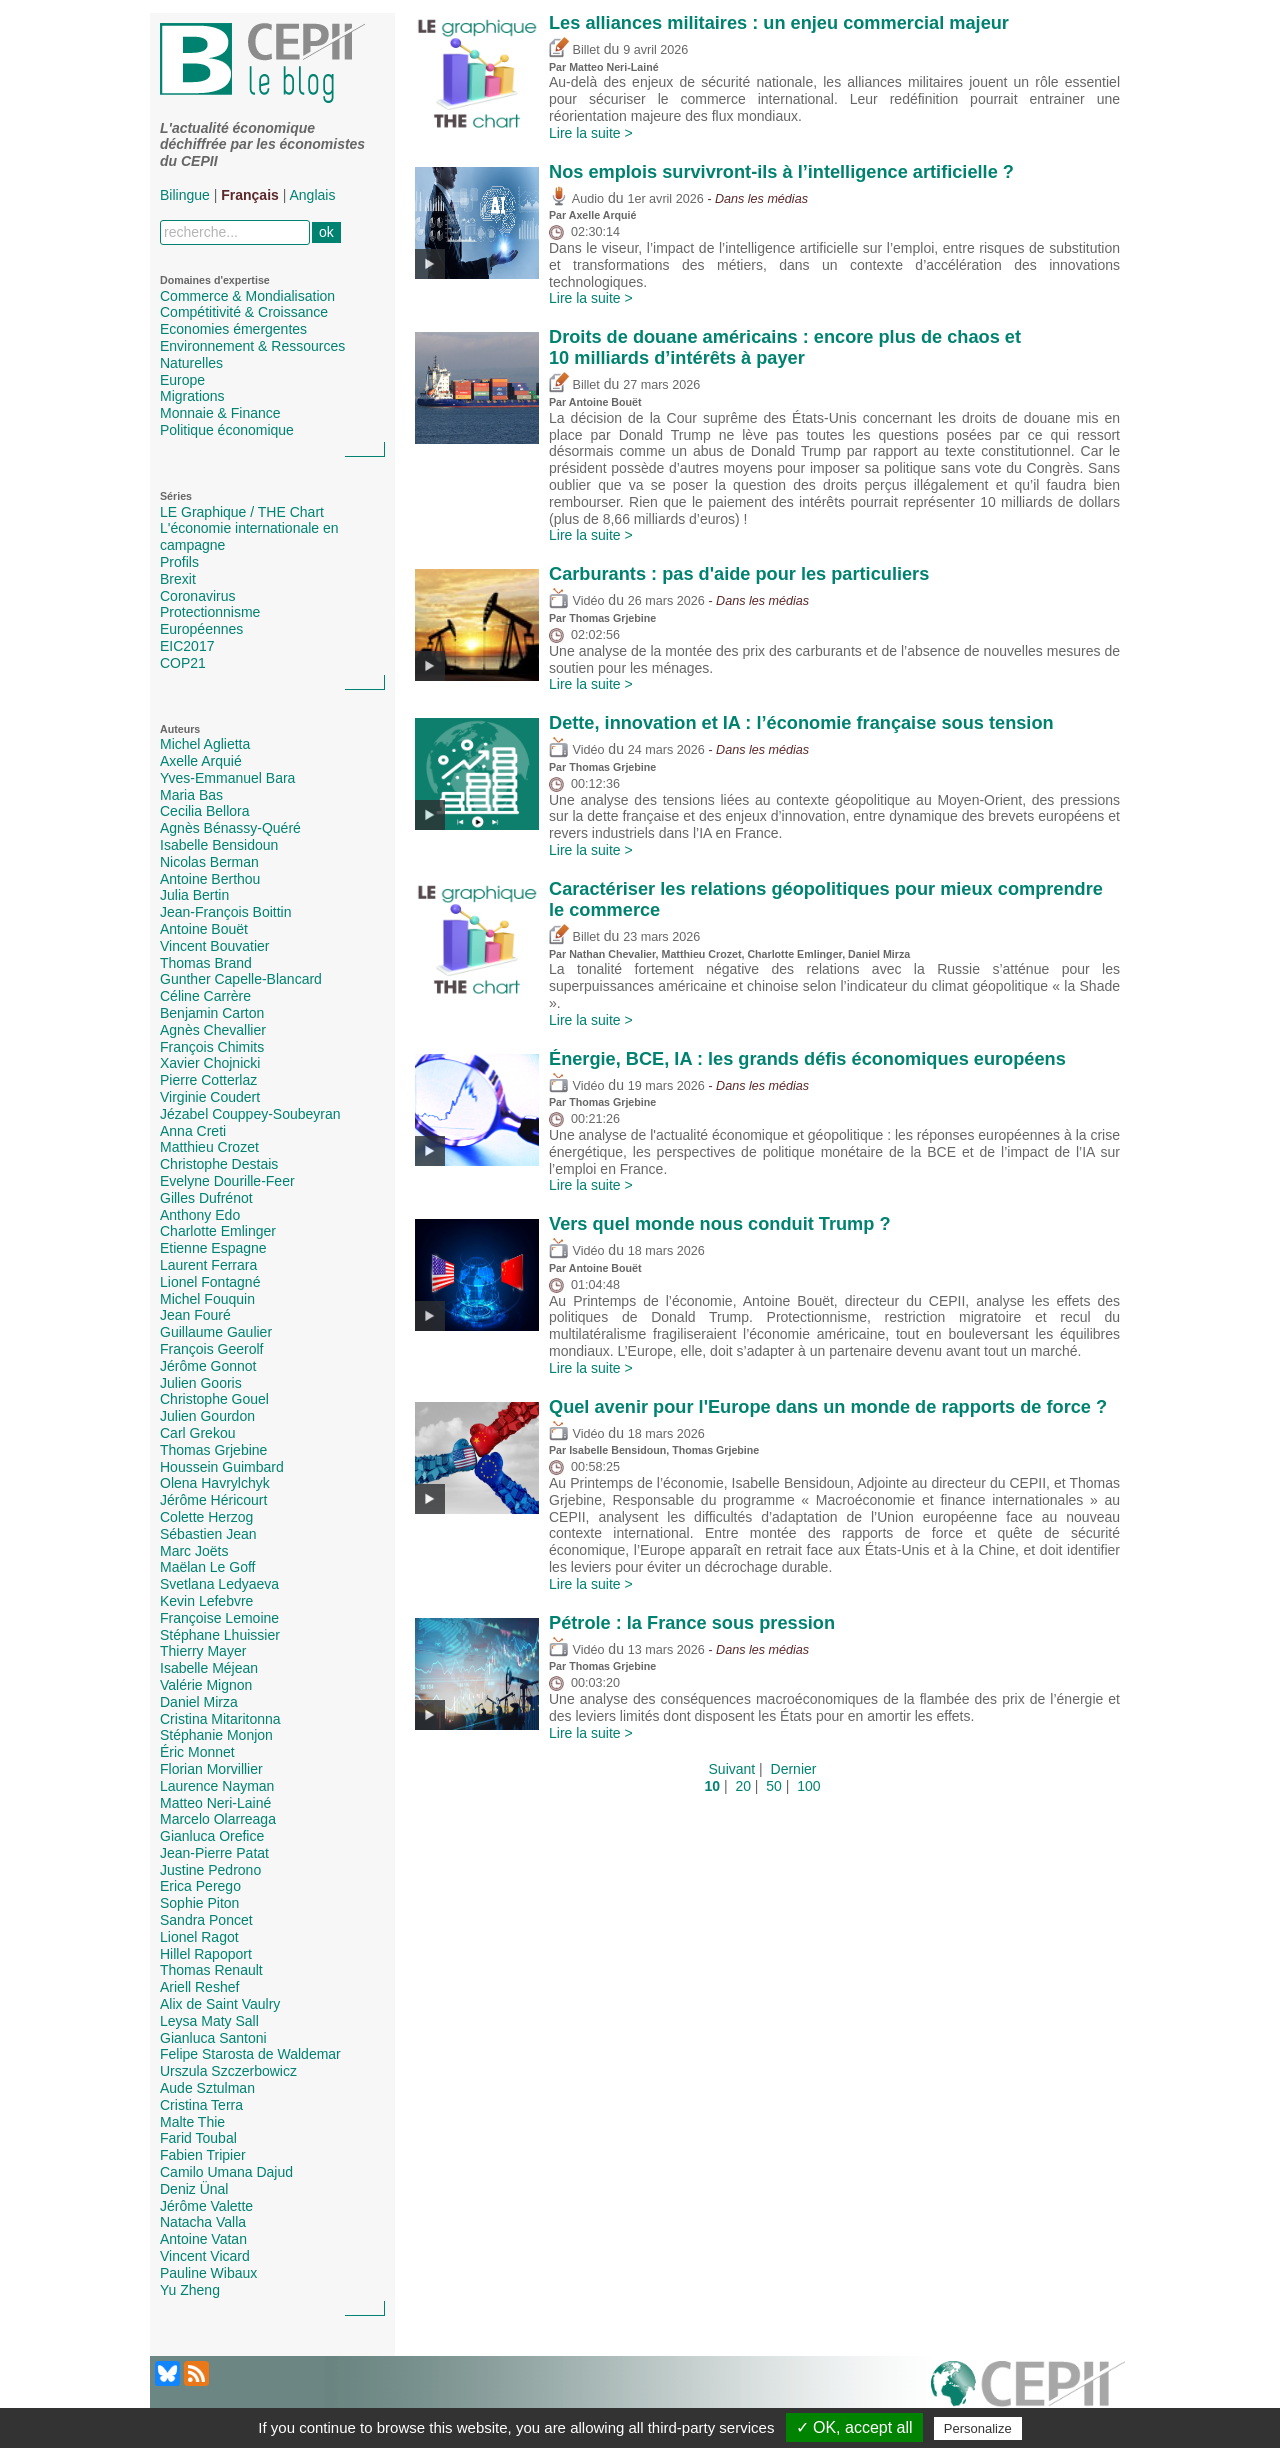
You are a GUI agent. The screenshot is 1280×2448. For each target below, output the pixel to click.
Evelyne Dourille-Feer (227, 1181)
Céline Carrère (205, 996)
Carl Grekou (197, 1433)
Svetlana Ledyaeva (219, 1584)
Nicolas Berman (209, 862)
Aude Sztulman (207, 2088)
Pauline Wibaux (208, 2273)
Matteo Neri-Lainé (215, 1803)
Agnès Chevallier (213, 1030)
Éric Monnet (197, 1752)
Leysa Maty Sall (209, 2021)
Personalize (978, 2428)
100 (808, 1786)
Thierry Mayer (203, 1651)
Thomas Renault (211, 1970)
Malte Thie (192, 2122)
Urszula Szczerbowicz (228, 2071)
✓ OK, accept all (854, 2427)
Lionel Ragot (199, 1937)
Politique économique (227, 430)
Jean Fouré (195, 1315)
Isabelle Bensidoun (219, 845)
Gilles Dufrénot (206, 1198)
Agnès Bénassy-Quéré (230, 828)
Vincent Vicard (205, 2256)
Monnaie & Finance (220, 413)
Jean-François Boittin (226, 912)
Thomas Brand (206, 963)
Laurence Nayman (217, 1786)
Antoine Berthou (210, 879)
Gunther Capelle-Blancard (241, 979)
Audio (576, 199)
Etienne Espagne (213, 1248)
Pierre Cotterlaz (208, 1080)
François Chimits (212, 1047)
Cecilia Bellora (204, 811)
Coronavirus (197, 596)
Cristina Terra (201, 2105)
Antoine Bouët (204, 929)
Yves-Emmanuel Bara (227, 778)
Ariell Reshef (199, 1987)
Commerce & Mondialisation (247, 296)
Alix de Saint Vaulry (220, 2004)
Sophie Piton (199, 1903)
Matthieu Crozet (209, 1147)
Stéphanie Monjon (216, 1735)
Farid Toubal (198, 2138)
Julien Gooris (201, 1383)
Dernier (794, 1769)
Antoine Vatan (203, 2239)
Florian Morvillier (211, 1769)
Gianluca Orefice (212, 1836)
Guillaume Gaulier (216, 1332)
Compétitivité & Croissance (244, 312)
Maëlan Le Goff (207, 1567)
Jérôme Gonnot (208, 1366)
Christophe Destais (219, 1164)
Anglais (313, 195)
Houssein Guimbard (222, 1467)
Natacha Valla (203, 2222)
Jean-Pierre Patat (214, 1853)
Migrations (192, 396)
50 (774, 1786)
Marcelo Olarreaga (218, 1819)
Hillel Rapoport (206, 1954)
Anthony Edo (200, 1215)
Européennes (201, 629)
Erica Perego (200, 1886)
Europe (182, 380)
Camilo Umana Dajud (226, 2172)
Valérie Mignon (206, 1685)
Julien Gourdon (207, 1416)
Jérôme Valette (206, 2206)
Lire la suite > (591, 133)
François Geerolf (211, 1349)
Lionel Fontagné (210, 1282)
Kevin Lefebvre (206, 1601)
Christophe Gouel (214, 1399)
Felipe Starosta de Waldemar (250, 2054)
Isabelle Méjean (209, 1668)
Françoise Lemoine (219, 1618)
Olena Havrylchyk (215, 1483)
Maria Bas (191, 795)
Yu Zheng (190, 2290)
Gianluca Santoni (213, 2038)
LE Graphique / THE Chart (242, 512)
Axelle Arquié (201, 761)
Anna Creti (193, 1131)
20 (743, 1786)
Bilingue (185, 195)
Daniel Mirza (199, 1702)
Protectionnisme (210, 612)
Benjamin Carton (212, 1013)
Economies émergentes (233, 329)
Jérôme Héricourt (213, 1500)
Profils (179, 562)
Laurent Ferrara (208, 1265)
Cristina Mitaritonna (220, 1719)
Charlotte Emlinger (218, 1231)
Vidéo (576, 601)
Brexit (178, 579)
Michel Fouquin (207, 1299)
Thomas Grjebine (213, 1450)
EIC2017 (187, 646)
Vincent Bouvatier (214, 946)
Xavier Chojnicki (210, 1063)
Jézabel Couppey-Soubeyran (250, 1114)
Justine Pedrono (210, 1870)
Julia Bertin (194, 895)
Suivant (732, 1769)
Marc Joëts (194, 1551)
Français (250, 195)
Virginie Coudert (210, 1097)
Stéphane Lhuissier (220, 1635)
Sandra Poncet (206, 1920)
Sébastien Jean (208, 1534)
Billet (574, 50)
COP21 (183, 663)
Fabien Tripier (203, 2155)
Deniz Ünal (194, 2189)
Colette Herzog (206, 1517)
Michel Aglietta (205, 744)
